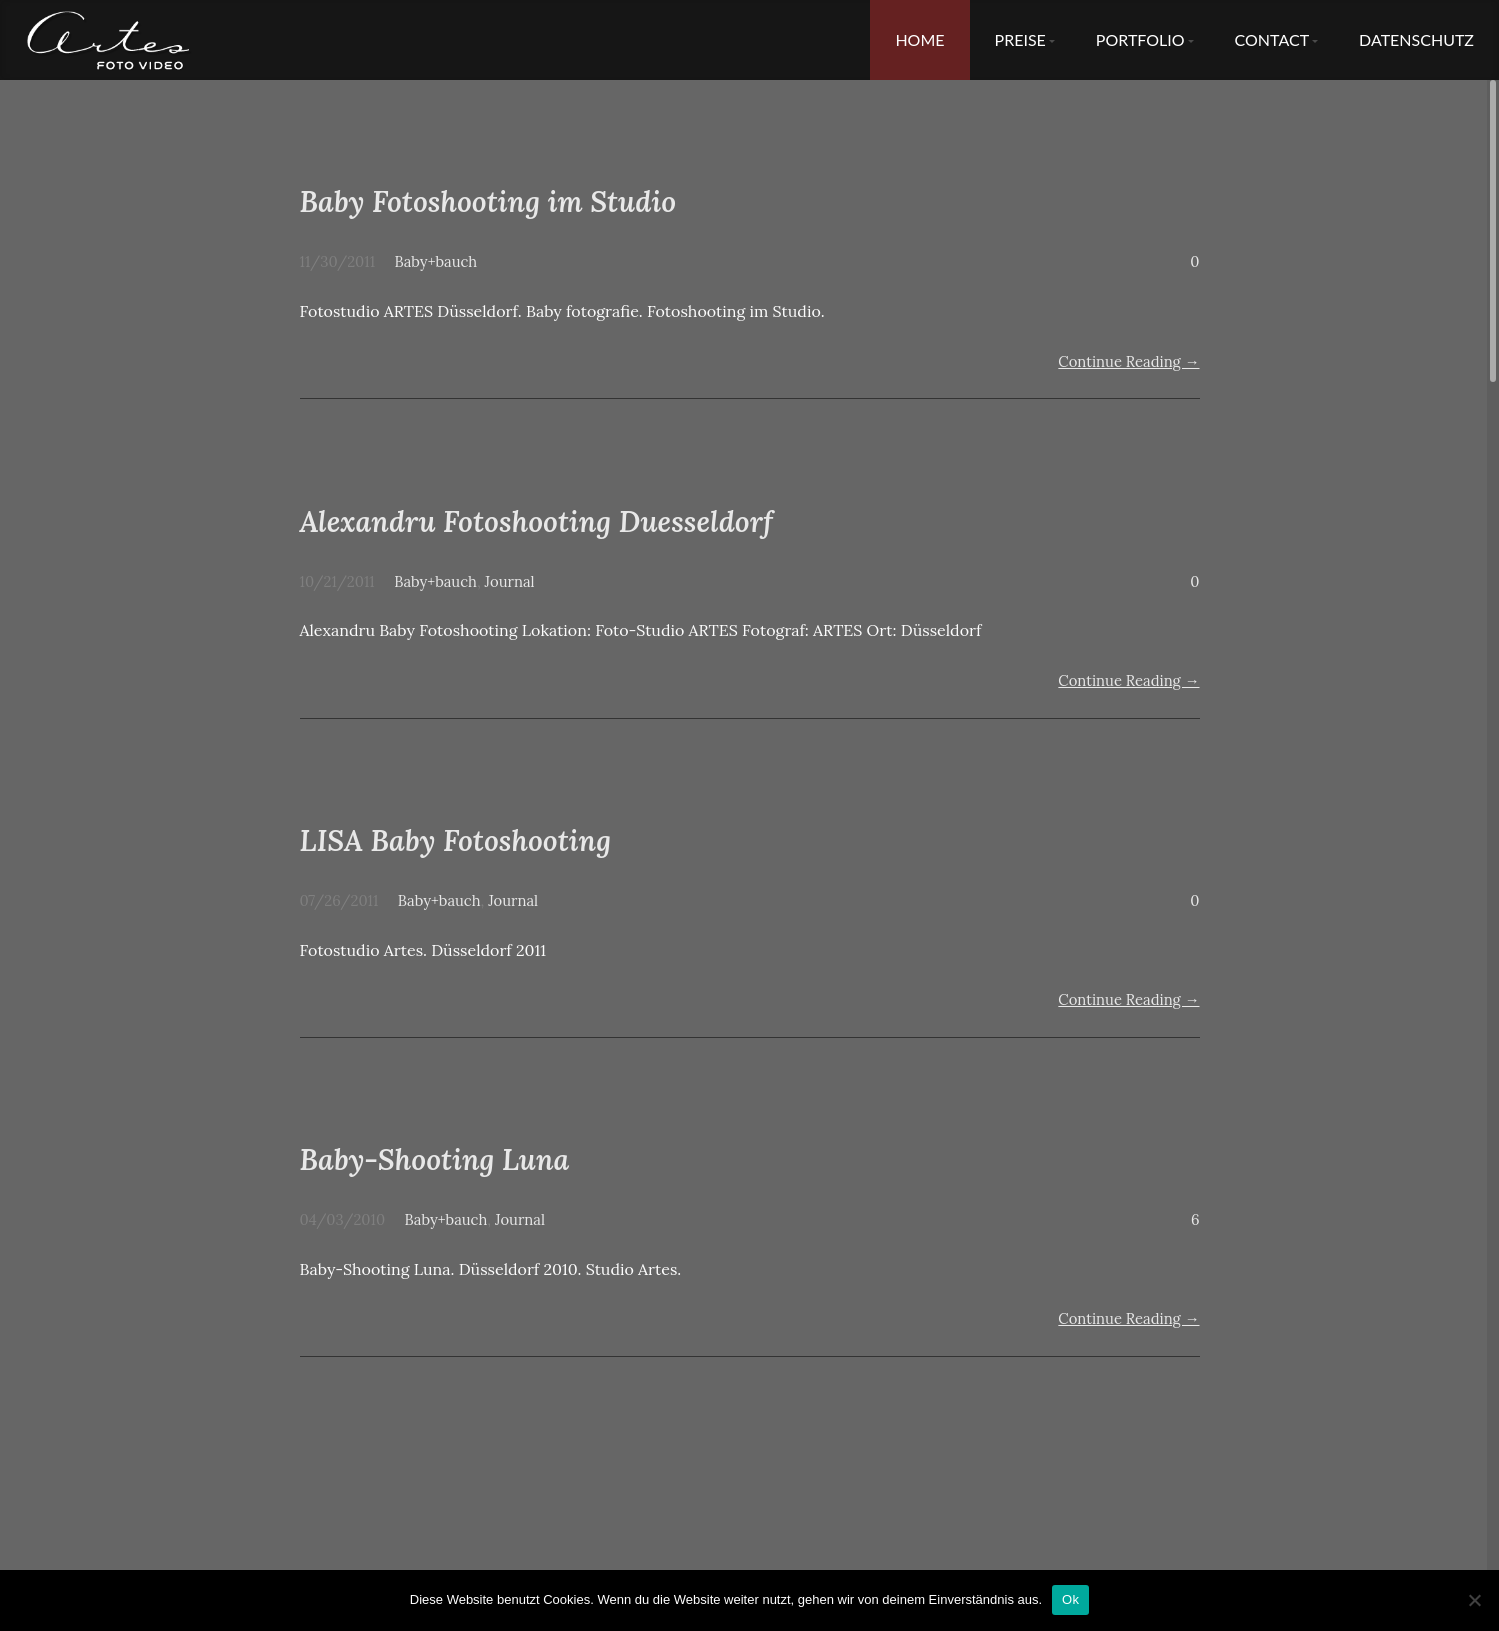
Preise (1020, 39)
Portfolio (1140, 39)
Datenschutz (1416, 39)
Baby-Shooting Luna (435, 1159)
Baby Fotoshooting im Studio (488, 201)
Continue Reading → (1128, 361)
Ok (1070, 1599)
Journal (510, 581)
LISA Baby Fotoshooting (456, 840)
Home (919, 39)
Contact (1272, 39)
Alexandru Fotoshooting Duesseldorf (536, 521)
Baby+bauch (436, 261)
